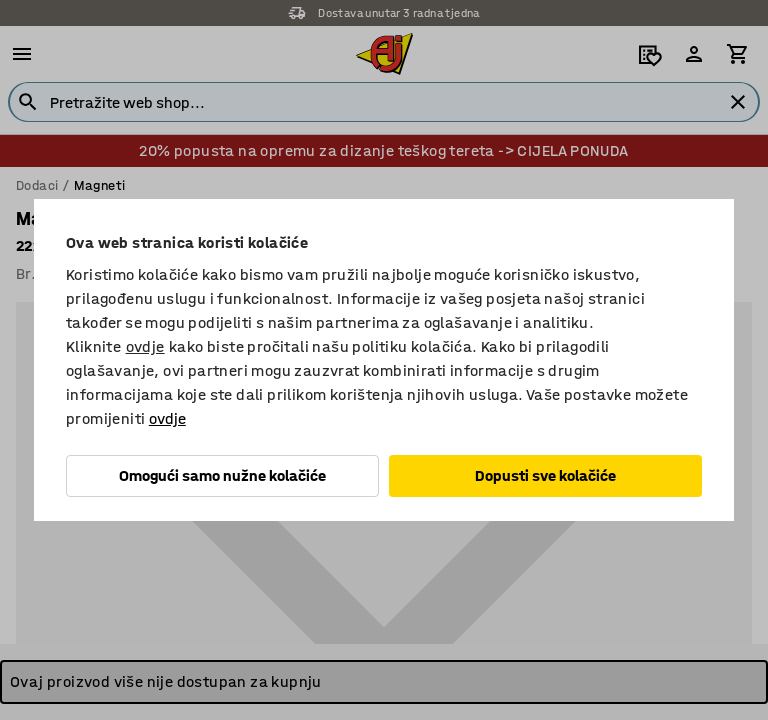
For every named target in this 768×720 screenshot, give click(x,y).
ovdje (145, 346)
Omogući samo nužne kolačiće (222, 475)
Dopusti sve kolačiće (545, 475)
